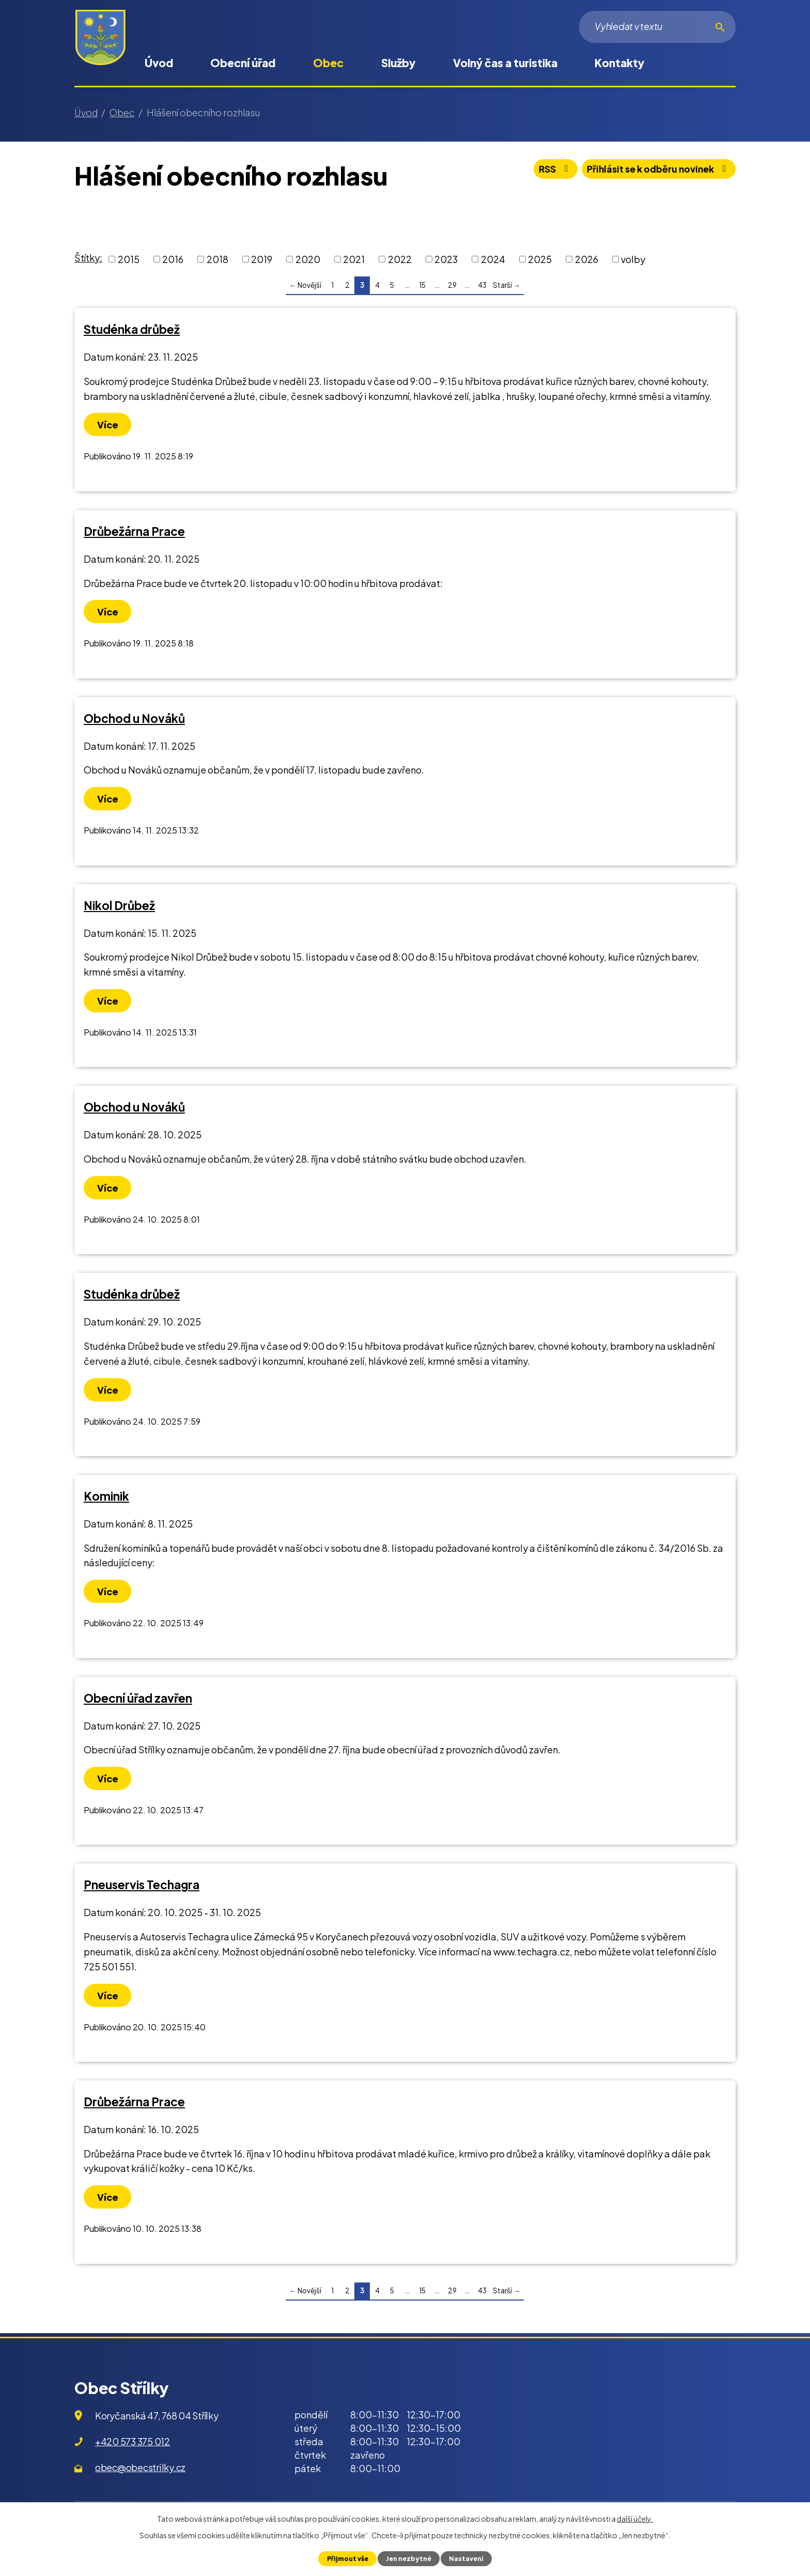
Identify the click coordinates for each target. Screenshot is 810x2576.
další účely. (635, 2518)
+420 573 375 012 (132, 2441)
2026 (586, 259)
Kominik (106, 1496)
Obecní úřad (242, 63)
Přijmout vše (346, 2558)
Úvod (159, 63)
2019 (261, 259)
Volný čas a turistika (505, 63)
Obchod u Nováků (134, 718)
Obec (328, 63)
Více (108, 424)
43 (482, 285)
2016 (172, 259)
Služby (398, 63)
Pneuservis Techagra (141, 1884)
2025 (540, 259)
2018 (217, 259)
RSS (548, 170)
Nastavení (467, 2558)
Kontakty (619, 63)
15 (422, 285)
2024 (493, 259)
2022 (400, 259)
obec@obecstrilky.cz (140, 2467)
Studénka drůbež (132, 329)
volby (633, 259)
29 (452, 285)
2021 (354, 259)
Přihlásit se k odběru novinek (655, 170)
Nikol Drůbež (119, 905)
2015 (128, 259)
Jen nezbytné (408, 2558)
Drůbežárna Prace (134, 531)
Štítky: (88, 258)
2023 (446, 259)
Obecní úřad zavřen (138, 1698)
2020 (307, 259)
